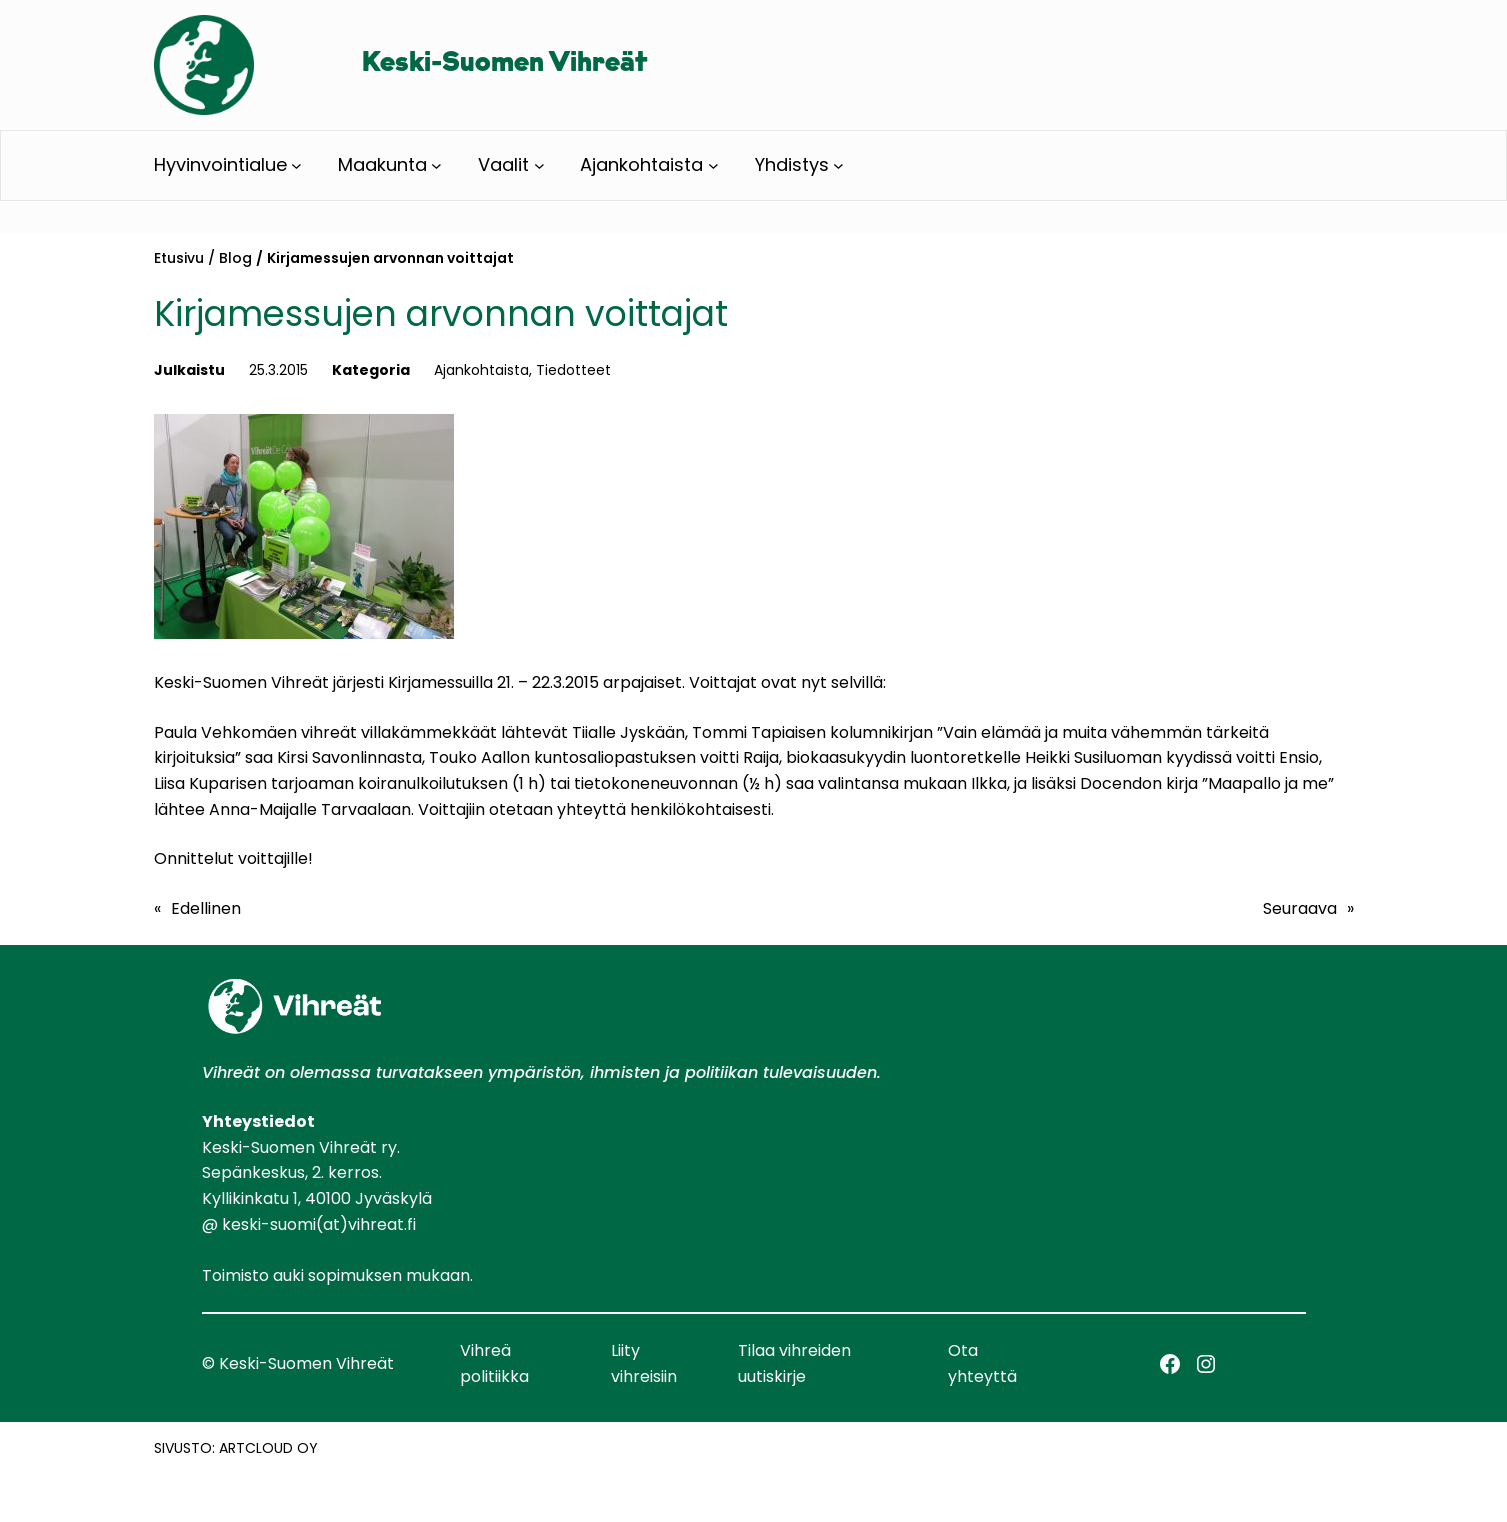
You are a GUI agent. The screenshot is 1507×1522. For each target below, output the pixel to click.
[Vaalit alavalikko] (539, 165)
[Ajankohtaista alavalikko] (713, 165)
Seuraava (1300, 908)
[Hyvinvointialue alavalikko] (296, 165)
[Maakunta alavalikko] (436, 165)
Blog (235, 258)
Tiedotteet (573, 370)
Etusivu (179, 258)
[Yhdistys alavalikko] (838, 165)
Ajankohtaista (481, 370)
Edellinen (206, 908)
